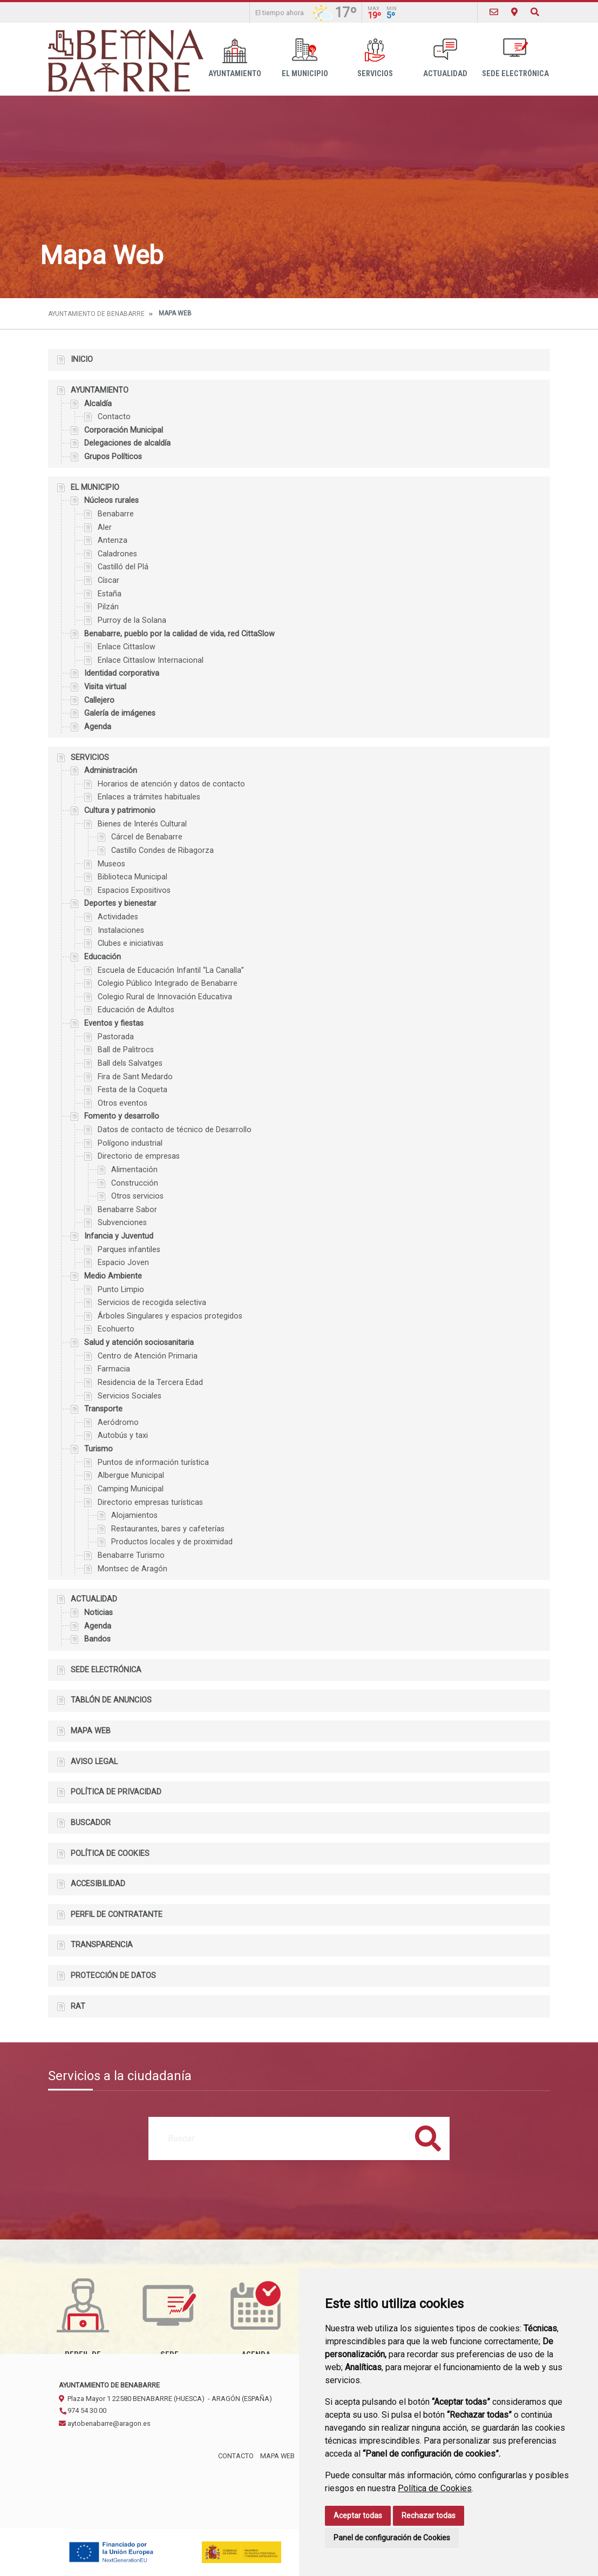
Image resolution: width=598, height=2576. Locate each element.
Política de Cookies (435, 2488)
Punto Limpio (121, 1289)
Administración (110, 770)
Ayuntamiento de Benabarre (96, 314)
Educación (102, 956)
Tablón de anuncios (111, 1700)
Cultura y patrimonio (119, 810)
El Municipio (305, 58)
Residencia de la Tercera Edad (150, 1382)
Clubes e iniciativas (131, 943)
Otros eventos (122, 1103)
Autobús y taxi (123, 1435)
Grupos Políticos (113, 456)
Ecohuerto (116, 1329)
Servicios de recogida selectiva (152, 1302)
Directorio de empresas (139, 1156)
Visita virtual (105, 686)
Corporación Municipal (123, 430)
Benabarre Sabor (127, 1209)
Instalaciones (121, 930)
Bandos (97, 1639)
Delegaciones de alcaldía (127, 443)
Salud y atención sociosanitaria (139, 1342)
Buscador (91, 1822)
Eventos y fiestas (114, 1023)
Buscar (428, 2138)
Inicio (82, 359)
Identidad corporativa (121, 673)
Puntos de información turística (153, 1462)
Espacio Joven (123, 1262)
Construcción (134, 1183)
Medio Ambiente (113, 1276)
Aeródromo (118, 1422)
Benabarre (116, 514)
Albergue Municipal (131, 1475)
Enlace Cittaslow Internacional (150, 660)
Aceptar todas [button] (358, 2515)
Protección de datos (113, 1975)
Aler (105, 527)
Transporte (103, 1409)
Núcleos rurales (111, 500)
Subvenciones (122, 1222)
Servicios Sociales (129, 1396)
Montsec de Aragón (132, 1568)
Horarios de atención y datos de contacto (171, 784)
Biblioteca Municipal (132, 877)
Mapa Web (91, 1731)
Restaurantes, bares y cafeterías (168, 1529)
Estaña (109, 593)
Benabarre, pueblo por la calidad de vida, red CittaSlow (179, 633)
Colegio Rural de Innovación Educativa (165, 996)
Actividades (118, 917)
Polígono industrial (130, 1143)
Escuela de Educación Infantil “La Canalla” (171, 970)
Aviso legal (94, 1761)
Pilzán (108, 606)
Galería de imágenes (119, 713)
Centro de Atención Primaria (148, 1356)
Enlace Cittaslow (126, 646)
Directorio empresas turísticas (150, 1502)
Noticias (98, 1612)
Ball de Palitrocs (126, 1049)
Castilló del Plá (123, 566)
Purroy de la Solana (132, 620)
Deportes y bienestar (120, 903)
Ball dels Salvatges (130, 1063)
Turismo (98, 1449)
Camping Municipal (131, 1489)
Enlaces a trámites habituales (149, 797)
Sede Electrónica (515, 58)
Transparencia (102, 1944)
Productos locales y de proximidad (172, 1541)
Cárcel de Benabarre (146, 837)
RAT (78, 2006)
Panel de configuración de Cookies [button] (392, 2537)
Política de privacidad (116, 1792)
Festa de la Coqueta (132, 1089)
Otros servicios (137, 1196)
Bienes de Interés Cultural (142, 824)
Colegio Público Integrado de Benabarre (167, 983)
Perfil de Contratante (116, 1914)
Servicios (375, 58)
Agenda (97, 726)
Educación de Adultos (136, 1009)
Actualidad (445, 58)
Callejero (99, 700)
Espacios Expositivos (134, 890)
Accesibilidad (98, 1883)
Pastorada (116, 1036)
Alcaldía (98, 403)
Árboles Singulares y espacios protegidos (170, 1316)
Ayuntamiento (234, 58)
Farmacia (114, 1369)
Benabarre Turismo (131, 1555)
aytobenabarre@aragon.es (105, 2423)
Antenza (112, 540)
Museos (111, 864)
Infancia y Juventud (118, 1236)
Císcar (108, 580)
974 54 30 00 (82, 2410)
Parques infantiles (129, 1249)
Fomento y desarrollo (121, 1116)
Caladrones (117, 554)
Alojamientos (134, 1515)
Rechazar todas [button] (429, 2515)
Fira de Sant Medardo (135, 1076)
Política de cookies (110, 1853)
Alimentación (134, 1169)
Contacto (114, 416)
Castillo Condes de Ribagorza (162, 850)
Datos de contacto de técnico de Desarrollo (175, 1129)
